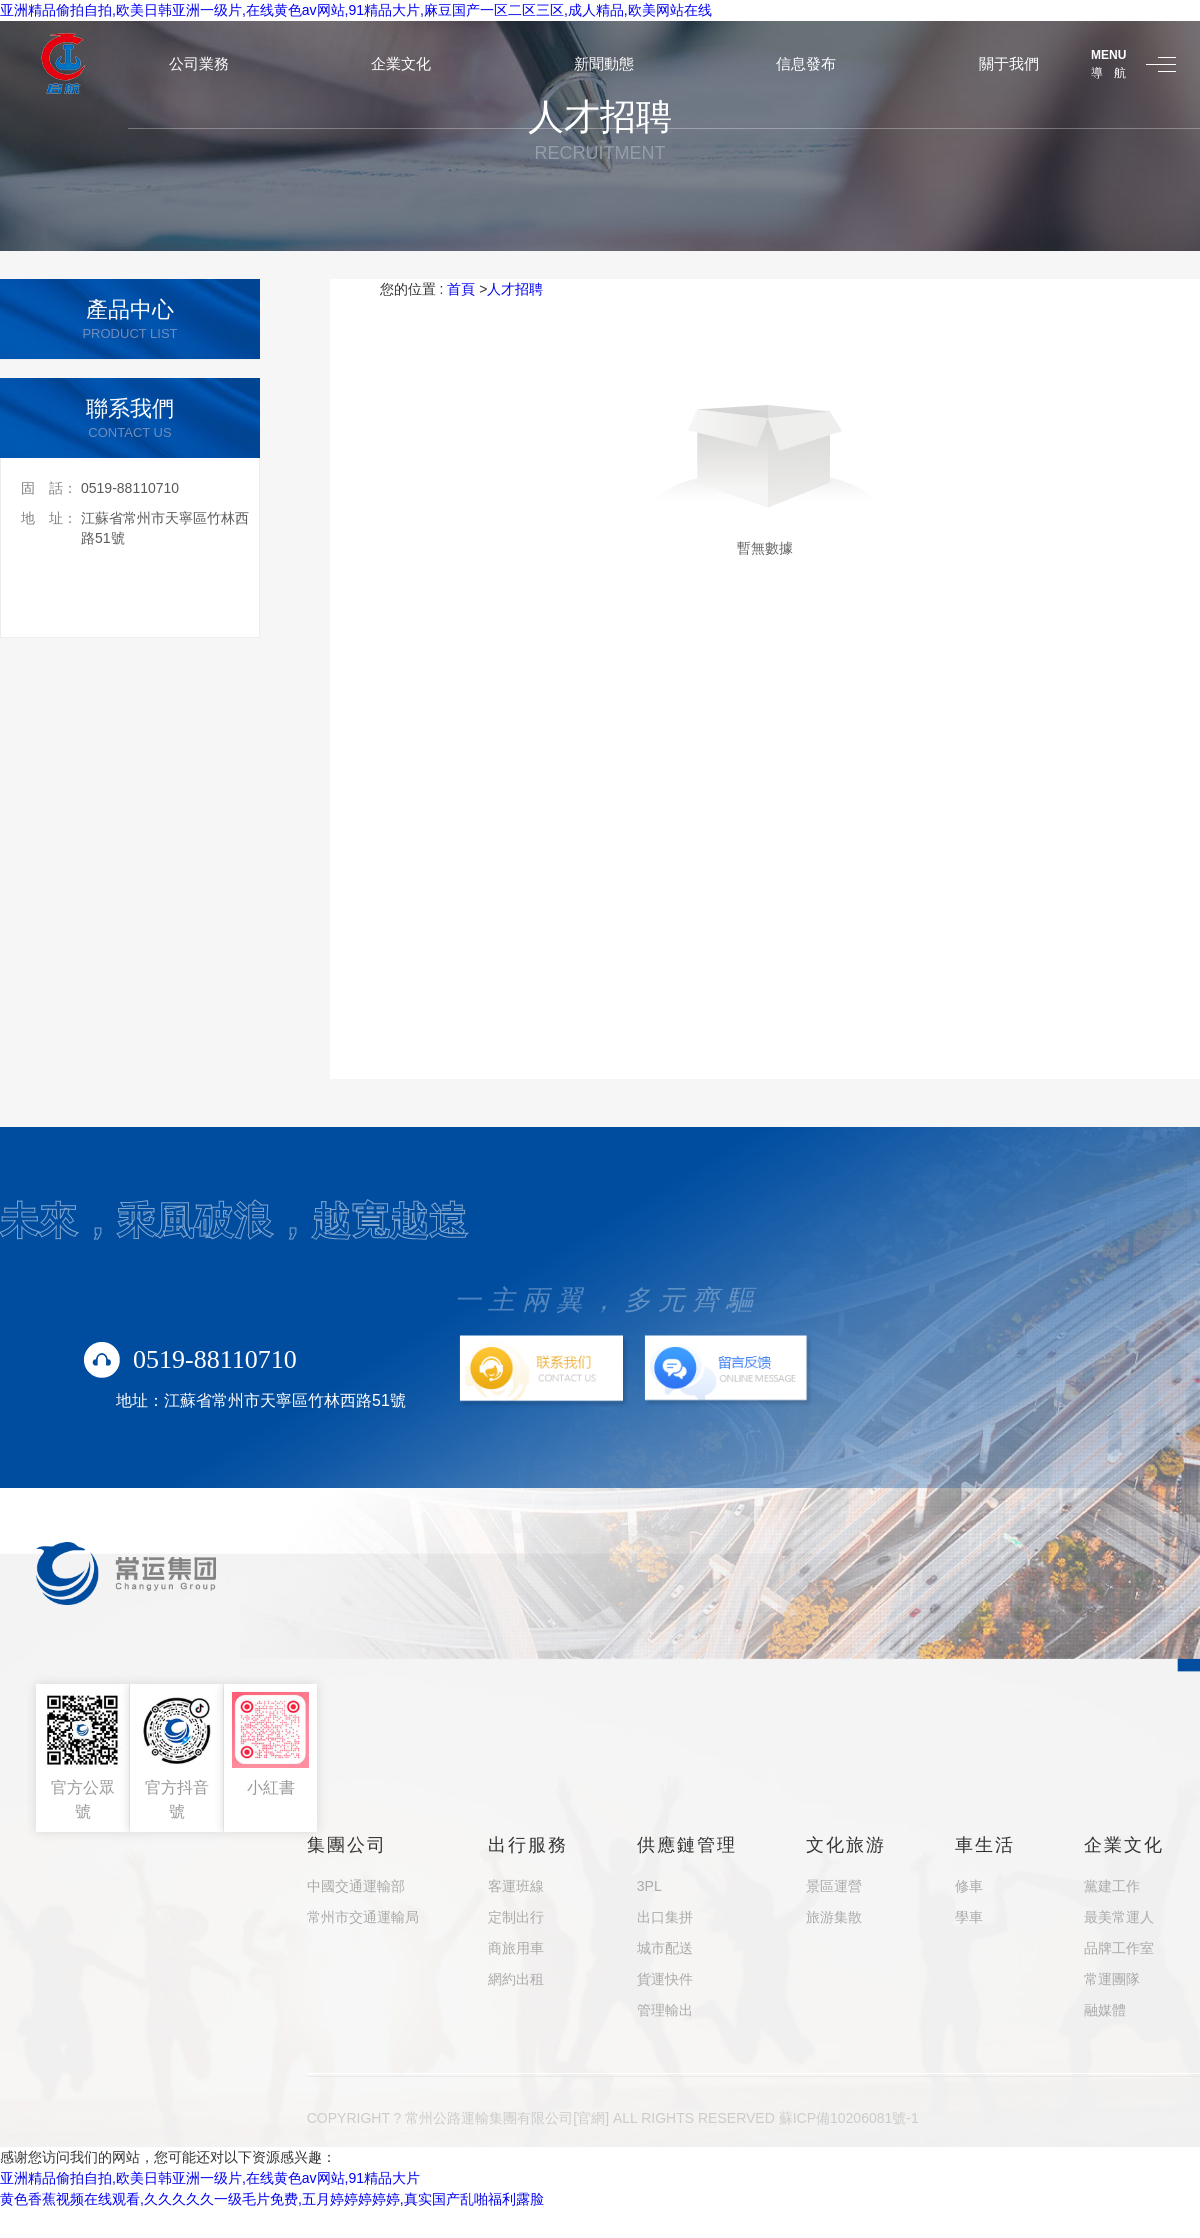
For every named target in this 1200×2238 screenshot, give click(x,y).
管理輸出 (665, 2010)
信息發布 (806, 63)
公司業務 (199, 63)
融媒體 (1105, 2010)
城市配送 (665, 1948)
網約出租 (516, 1979)
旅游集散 (834, 1917)
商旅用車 (516, 1948)
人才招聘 (515, 289)
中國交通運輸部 (356, 1886)
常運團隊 (1112, 1979)
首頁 (461, 289)
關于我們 (1009, 63)
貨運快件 (665, 1979)
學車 (969, 1917)
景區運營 (834, 1886)
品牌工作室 (1119, 1948)
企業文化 (401, 63)
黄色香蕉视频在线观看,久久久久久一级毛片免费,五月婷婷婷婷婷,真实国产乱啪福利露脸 (272, 2199)
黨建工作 (1112, 1886)
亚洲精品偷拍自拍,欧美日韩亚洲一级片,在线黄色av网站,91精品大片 (210, 2178)
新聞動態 (604, 63)
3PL (649, 1886)
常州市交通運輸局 (363, 1917)
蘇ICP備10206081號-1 (849, 2118)
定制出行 (516, 1917)
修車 (969, 1886)
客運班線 (516, 1886)
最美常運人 (1119, 1917)
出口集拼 (665, 1917)
